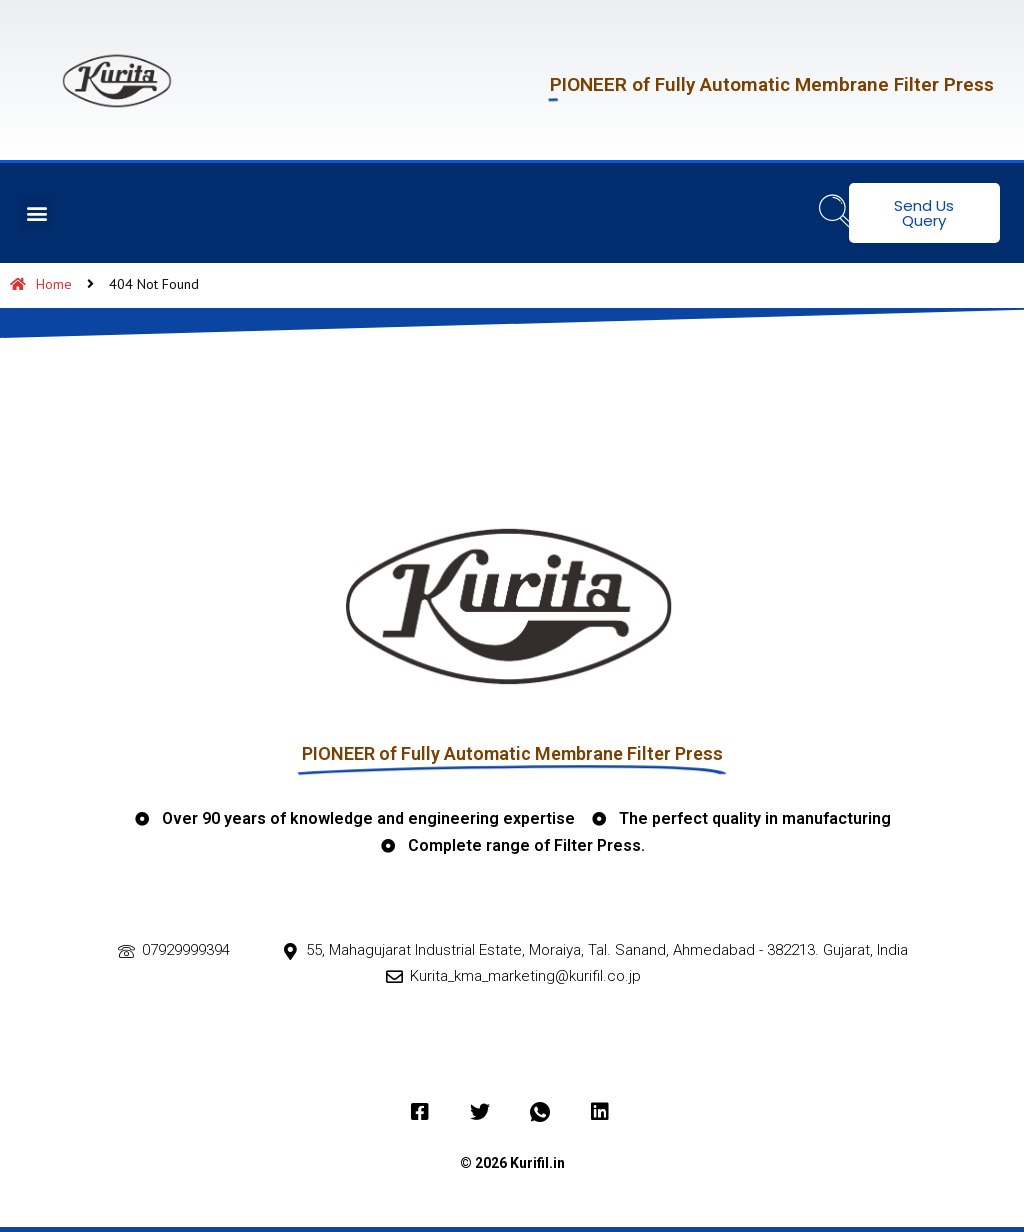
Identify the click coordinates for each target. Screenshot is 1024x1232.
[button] (36, 213)
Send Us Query (924, 213)
